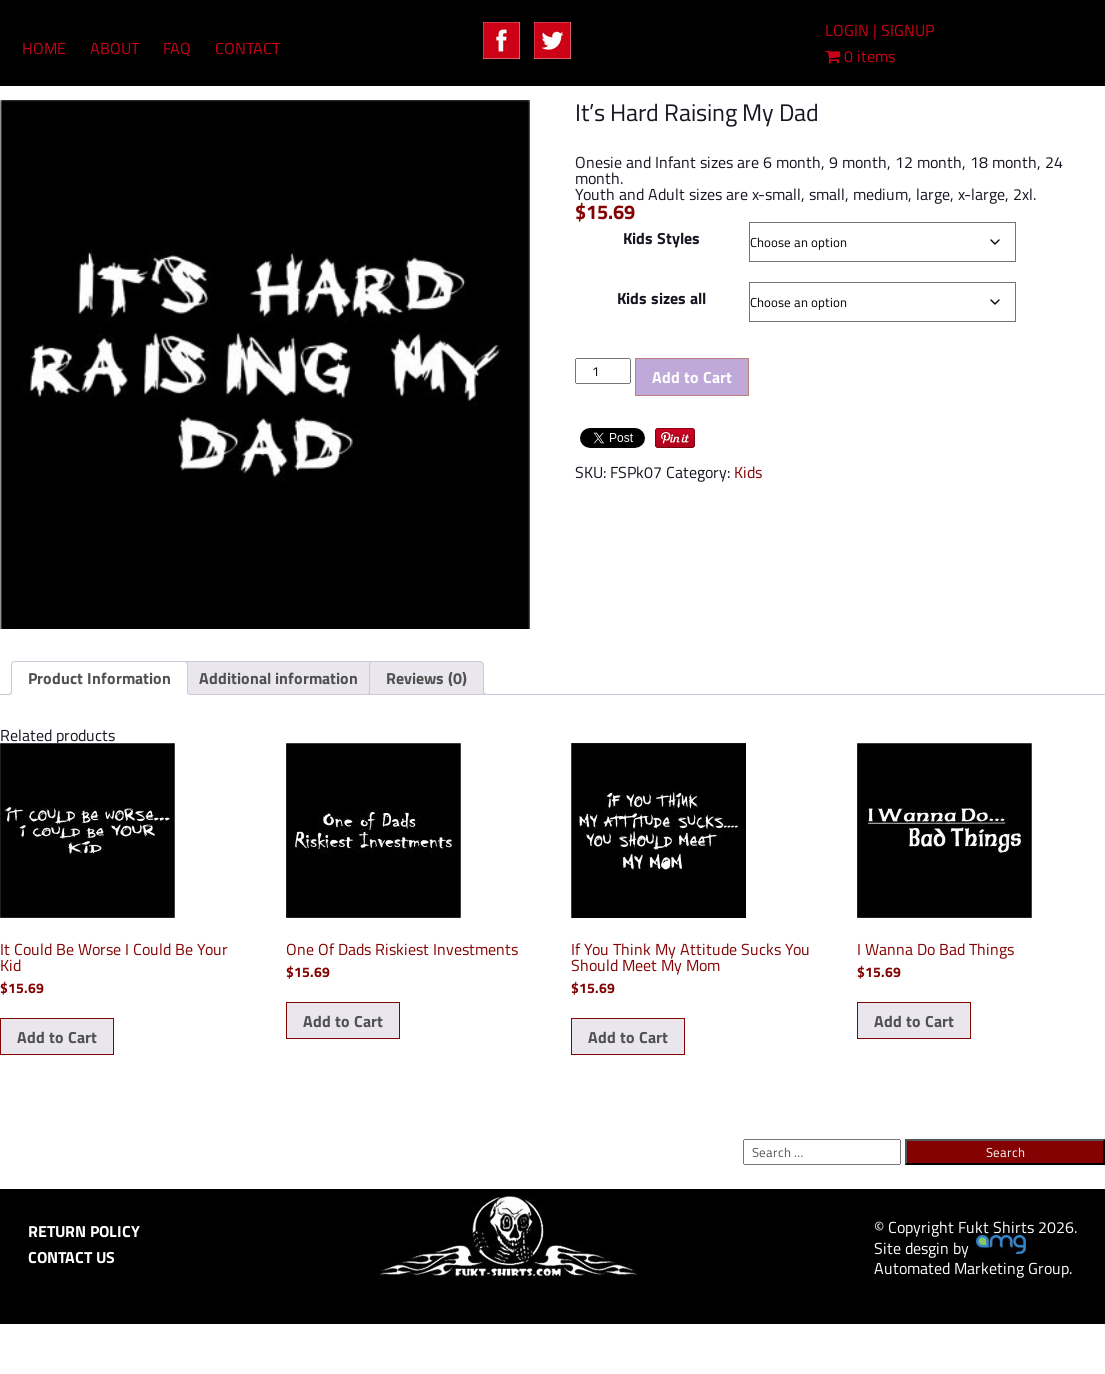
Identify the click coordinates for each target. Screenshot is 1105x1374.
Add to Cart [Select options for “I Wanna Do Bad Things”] (914, 1021)
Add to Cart (692, 377)
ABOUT (114, 48)
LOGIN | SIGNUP (879, 30)
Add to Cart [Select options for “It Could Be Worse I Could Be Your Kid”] (57, 1037)
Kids (748, 472)
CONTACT (247, 48)
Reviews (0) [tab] (426, 678)
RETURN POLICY (84, 1231)
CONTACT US (71, 1257)
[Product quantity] (603, 371)
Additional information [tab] (278, 678)
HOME (44, 48)
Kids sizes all (661, 298)
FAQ (177, 48)
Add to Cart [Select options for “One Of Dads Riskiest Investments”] (343, 1021)
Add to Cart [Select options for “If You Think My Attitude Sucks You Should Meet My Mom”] (628, 1037)
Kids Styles (661, 238)
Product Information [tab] (99, 678)
